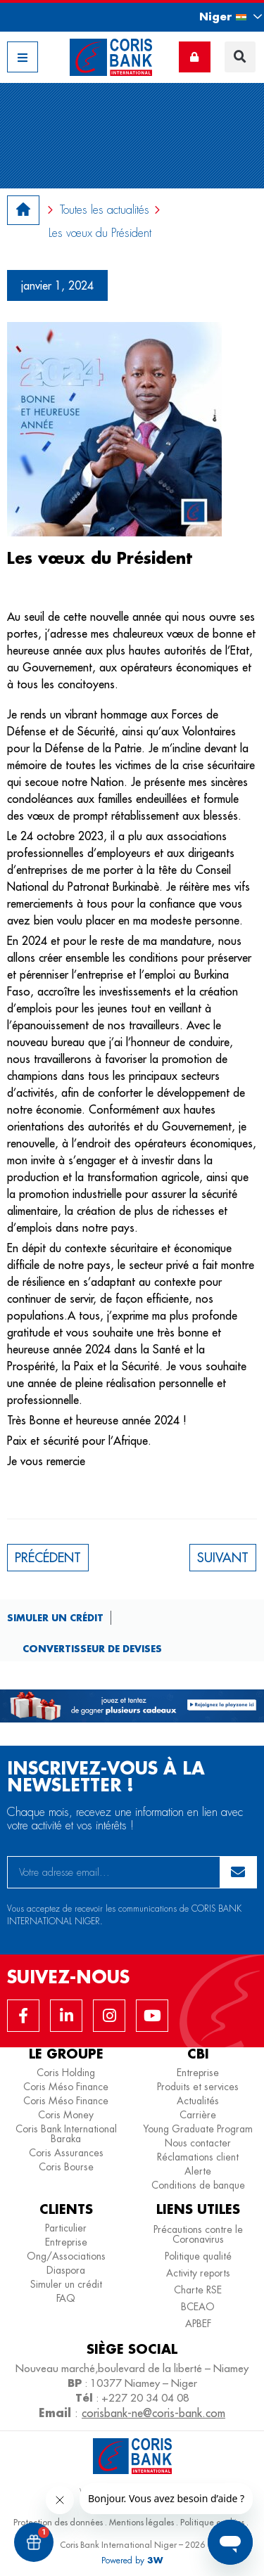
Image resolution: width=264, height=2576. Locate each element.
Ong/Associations (66, 2256)
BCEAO (198, 2306)
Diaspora (65, 2270)
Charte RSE (198, 2290)
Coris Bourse (66, 2166)
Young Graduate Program (198, 2129)
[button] (217, 16)
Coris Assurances (66, 2152)
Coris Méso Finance (65, 2086)
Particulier (66, 2228)
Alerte (197, 2171)
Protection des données (58, 2522)
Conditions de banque (198, 2185)
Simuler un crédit (55, 1617)
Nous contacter (198, 2143)
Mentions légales (141, 2522)
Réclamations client (198, 2157)
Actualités (198, 2100)
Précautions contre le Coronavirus (198, 2234)
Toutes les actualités (104, 209)
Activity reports (198, 2273)
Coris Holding (66, 2072)
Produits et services (198, 2086)
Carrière (198, 2114)
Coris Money (66, 2114)
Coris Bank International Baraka (66, 2134)
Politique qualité (198, 2256)
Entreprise (198, 2072)
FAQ (65, 2298)
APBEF (198, 2323)
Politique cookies (212, 2522)
